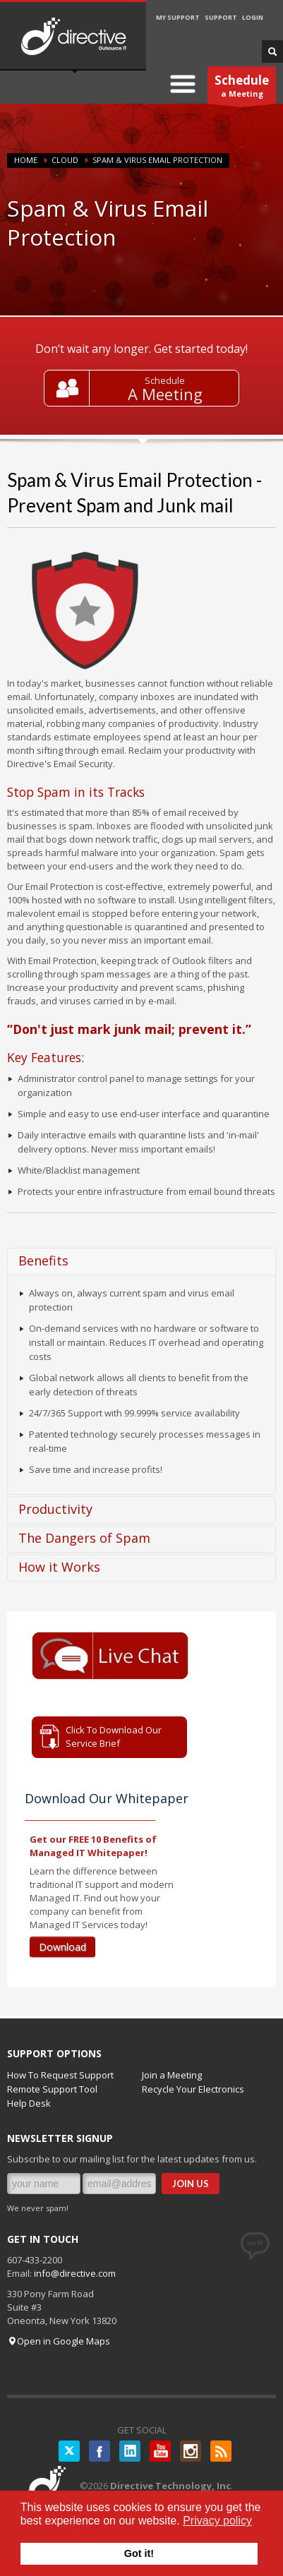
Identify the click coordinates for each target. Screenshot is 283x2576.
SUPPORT (221, 17)
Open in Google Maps (58, 2341)
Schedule (165, 380)
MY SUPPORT (178, 17)
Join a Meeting (172, 2075)
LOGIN (252, 17)
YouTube (160, 2451)
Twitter (69, 2451)
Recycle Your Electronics (193, 2089)
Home (25, 160)
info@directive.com (75, 2273)
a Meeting (241, 88)
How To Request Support (60, 2075)
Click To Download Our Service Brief (114, 1736)
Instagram (190, 2451)
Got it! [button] (139, 2553)
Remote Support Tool (52, 2089)
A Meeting (165, 394)
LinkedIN (129, 2451)
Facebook (99, 2451)
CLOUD (65, 160)
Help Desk (29, 2103)
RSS (220, 2451)
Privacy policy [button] (217, 2521)
